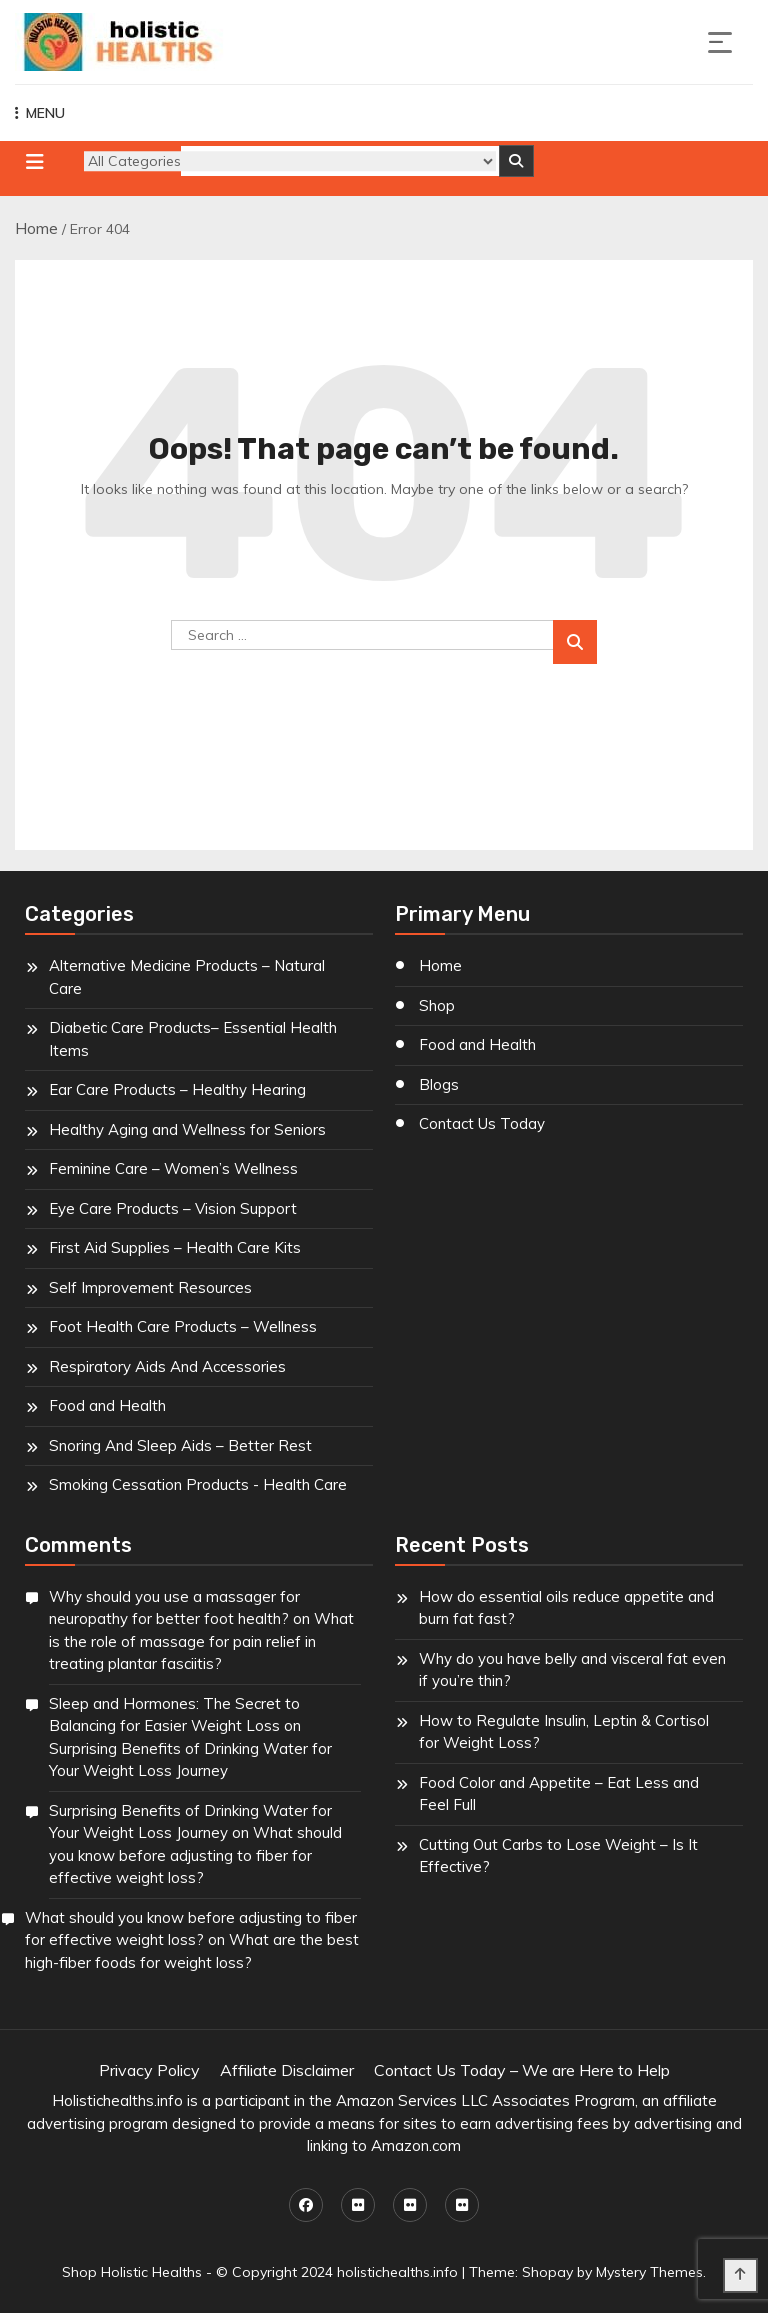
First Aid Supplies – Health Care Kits (175, 1247)
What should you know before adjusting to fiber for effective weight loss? (195, 1855)
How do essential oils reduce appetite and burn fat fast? (566, 1608)
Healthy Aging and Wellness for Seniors (187, 1129)
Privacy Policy (149, 2070)
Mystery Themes (649, 2272)
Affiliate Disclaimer (287, 2070)
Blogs (439, 1084)
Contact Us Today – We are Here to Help (522, 2070)
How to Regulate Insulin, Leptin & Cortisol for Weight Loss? (564, 1732)
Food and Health (107, 1405)
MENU (40, 113)
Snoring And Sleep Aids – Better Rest (180, 1445)
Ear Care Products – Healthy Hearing (177, 1089)
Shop (437, 1005)
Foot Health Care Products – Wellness (183, 1326)
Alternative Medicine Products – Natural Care (187, 977)
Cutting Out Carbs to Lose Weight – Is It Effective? (558, 1856)
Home (36, 228)
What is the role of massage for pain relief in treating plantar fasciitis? (201, 1641)
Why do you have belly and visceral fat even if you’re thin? (572, 1670)
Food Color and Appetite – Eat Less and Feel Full (559, 1794)
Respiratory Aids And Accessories (167, 1366)
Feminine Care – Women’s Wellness (173, 1168)
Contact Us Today (482, 1123)
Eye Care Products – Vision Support (173, 1208)
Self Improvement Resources (150, 1287)
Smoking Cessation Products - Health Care (198, 1484)
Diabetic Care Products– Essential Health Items (193, 1039)
